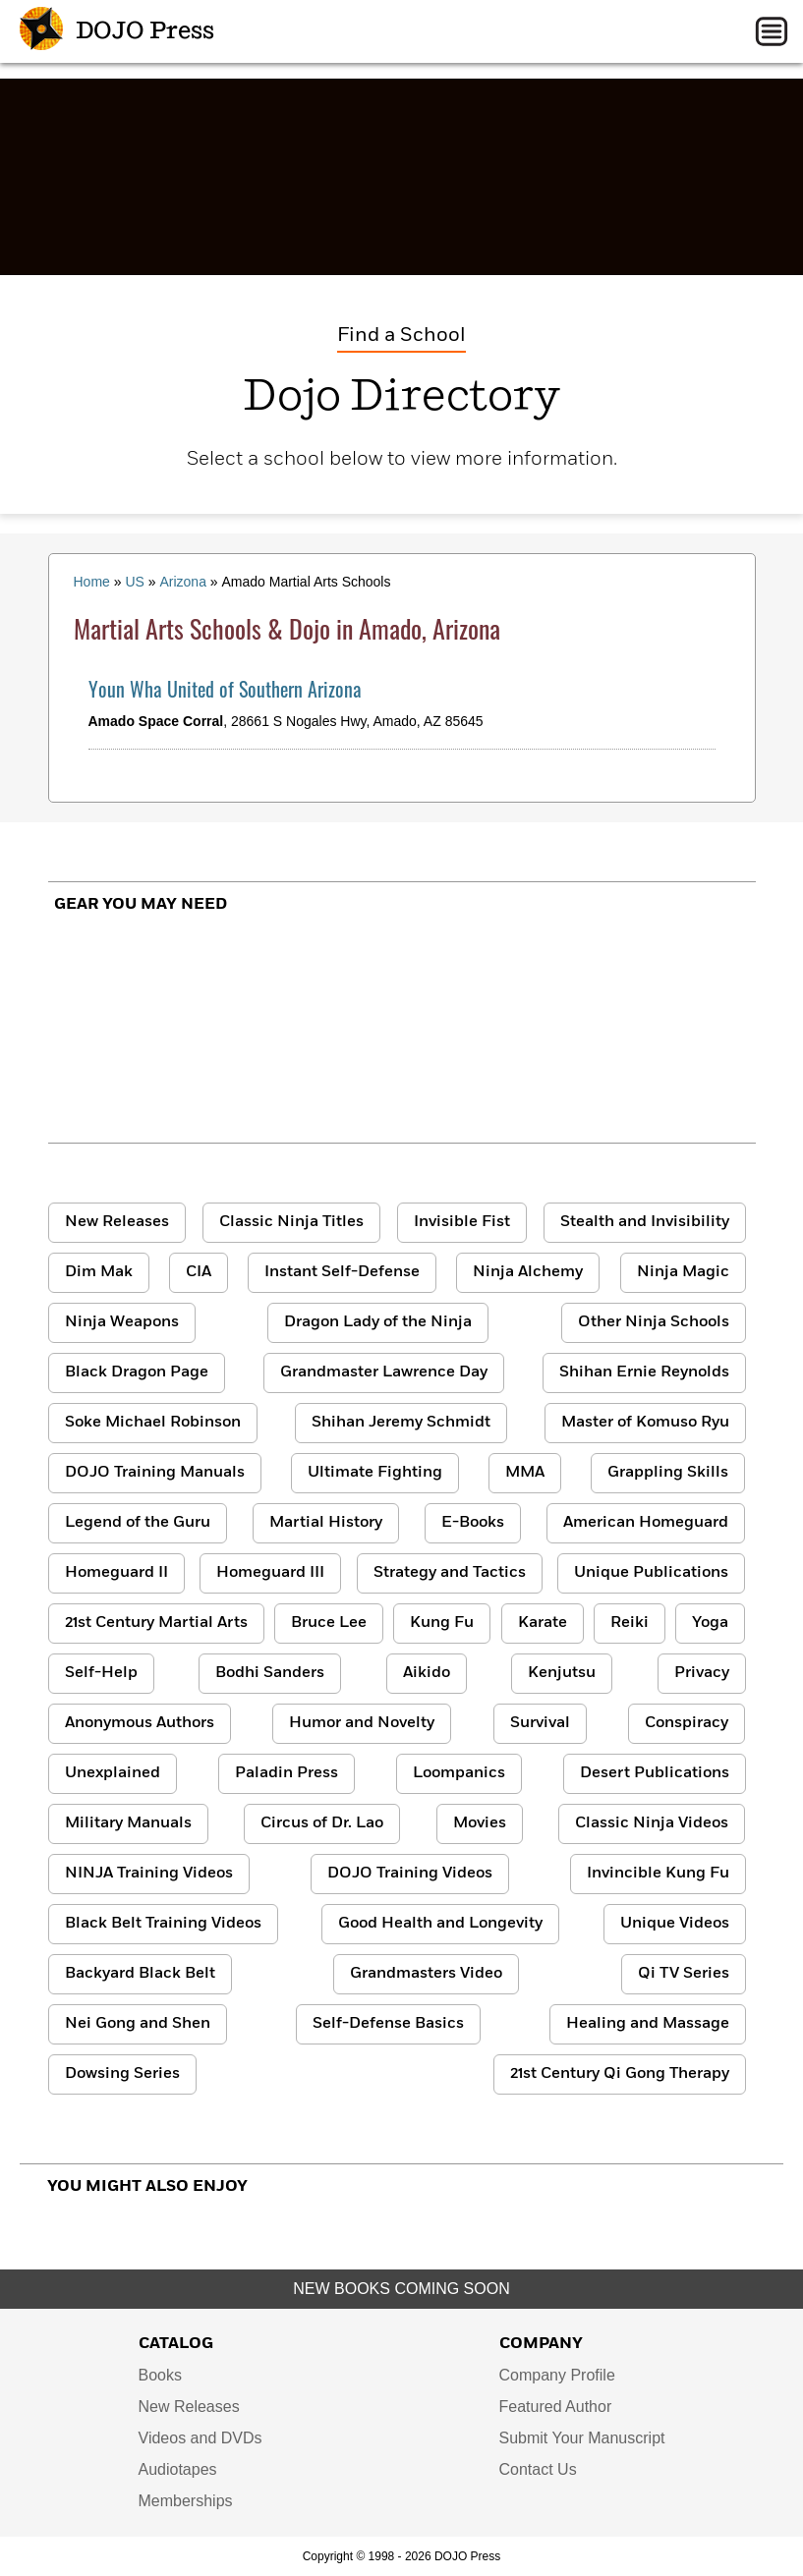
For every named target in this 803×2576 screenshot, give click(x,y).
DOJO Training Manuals (155, 1473)
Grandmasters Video (426, 1974)
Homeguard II (116, 1573)
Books (160, 2375)
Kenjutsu (562, 1673)
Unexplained (112, 1773)
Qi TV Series (683, 1974)
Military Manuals (128, 1823)
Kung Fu (442, 1623)
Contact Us (538, 2469)
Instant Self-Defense (342, 1272)
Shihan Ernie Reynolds (644, 1372)
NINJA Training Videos (149, 1873)
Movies (479, 1823)
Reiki (629, 1623)
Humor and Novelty (361, 1723)
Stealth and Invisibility (644, 1222)
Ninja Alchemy (528, 1272)
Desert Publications (654, 1773)
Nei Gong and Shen (137, 2024)
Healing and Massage (647, 2024)
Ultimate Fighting (375, 1473)
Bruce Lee (329, 1623)
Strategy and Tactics (449, 1573)
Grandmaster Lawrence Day (384, 1372)
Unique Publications (651, 1573)
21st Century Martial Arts (156, 1623)
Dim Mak (99, 1272)
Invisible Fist (462, 1222)
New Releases (117, 1222)
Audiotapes (178, 2469)
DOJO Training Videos (409, 1873)
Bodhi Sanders (269, 1673)
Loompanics (459, 1773)
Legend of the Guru (137, 1523)
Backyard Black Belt (140, 1974)
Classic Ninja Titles (291, 1222)
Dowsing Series (122, 2074)
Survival (540, 1723)
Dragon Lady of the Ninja (378, 1322)
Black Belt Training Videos (163, 1924)
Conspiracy (686, 1723)
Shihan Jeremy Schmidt (401, 1422)
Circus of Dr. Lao (321, 1823)
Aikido (426, 1673)
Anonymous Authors (139, 1723)
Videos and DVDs (200, 2438)
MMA (525, 1473)
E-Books (472, 1523)
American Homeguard (645, 1523)
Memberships (186, 2500)
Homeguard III (270, 1573)
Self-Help (101, 1673)
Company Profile (557, 2375)
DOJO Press (117, 31)
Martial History (325, 1523)
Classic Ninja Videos (651, 1823)
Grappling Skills (667, 1473)
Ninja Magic (683, 1272)
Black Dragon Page (136, 1372)
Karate (542, 1623)
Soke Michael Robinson (153, 1422)
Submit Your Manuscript (582, 2438)
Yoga (710, 1623)
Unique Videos (674, 1924)
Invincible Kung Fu (658, 1873)
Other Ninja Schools (653, 1322)
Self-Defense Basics (388, 2024)
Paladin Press (286, 1773)
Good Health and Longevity (440, 1924)
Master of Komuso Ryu (645, 1422)
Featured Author (555, 2406)
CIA (198, 1272)
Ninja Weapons (122, 1322)
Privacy (701, 1673)
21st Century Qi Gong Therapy (619, 2074)
